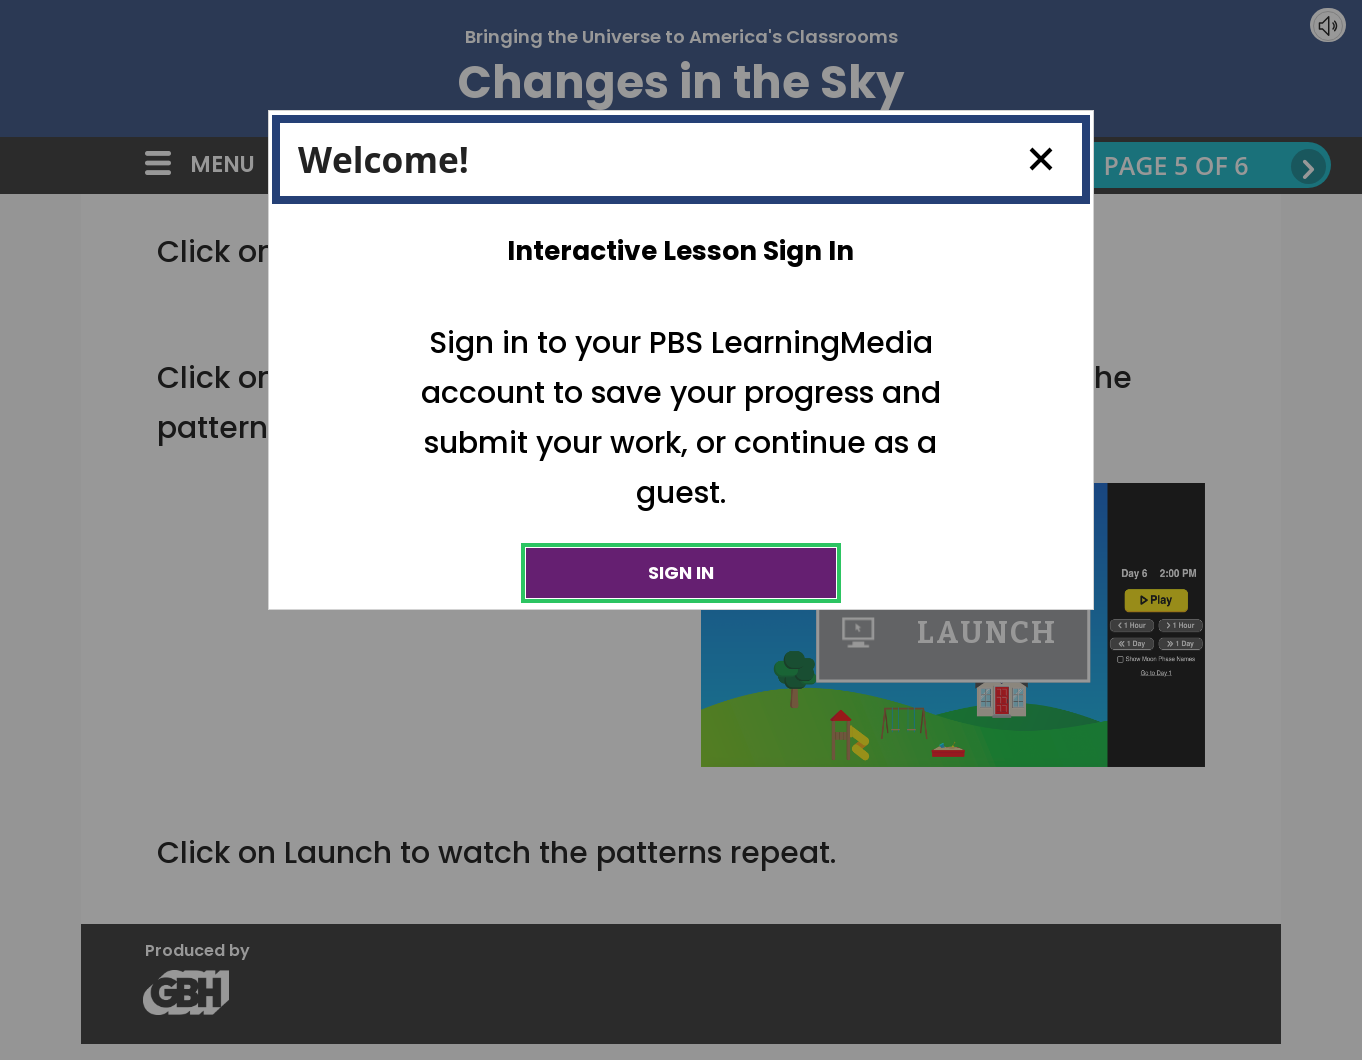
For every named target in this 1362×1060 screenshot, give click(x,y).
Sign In (681, 572)
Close (1033, 159)
